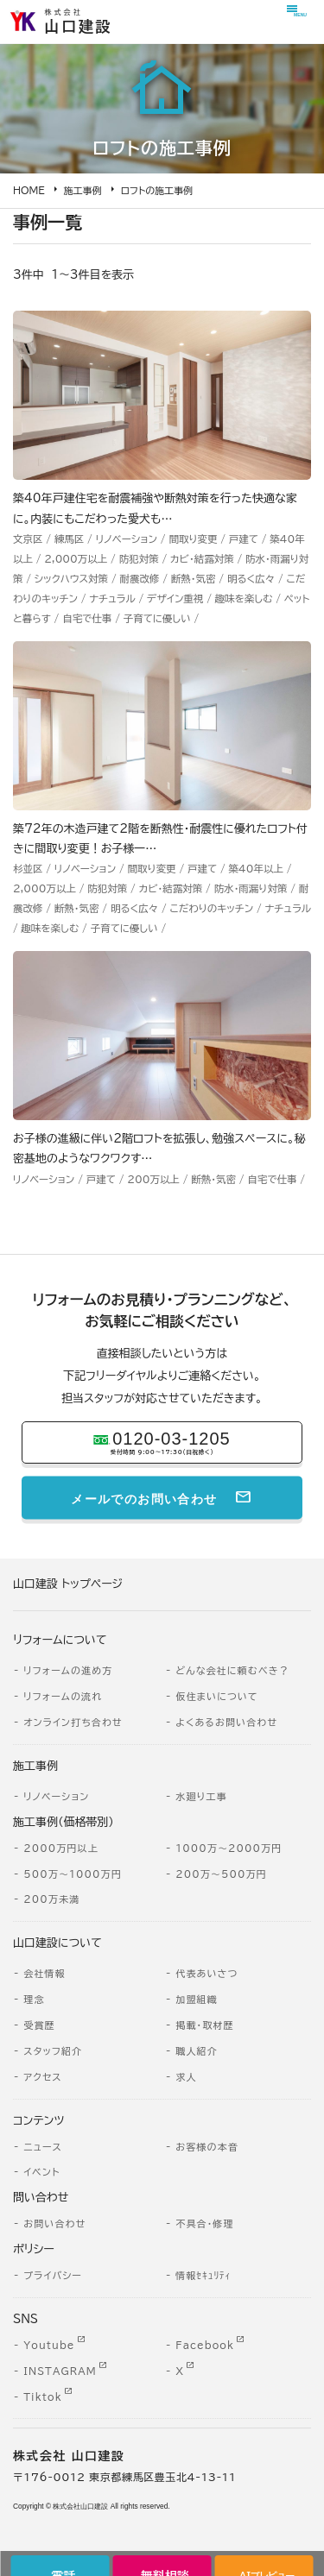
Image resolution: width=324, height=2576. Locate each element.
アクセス (42, 2077)
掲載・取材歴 (204, 2025)
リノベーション (56, 1796)
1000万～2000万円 (228, 1848)
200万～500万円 (220, 1874)
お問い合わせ (54, 2223)
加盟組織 (196, 1999)
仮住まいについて (216, 1696)
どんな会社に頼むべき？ (232, 1670)
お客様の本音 (206, 2146)
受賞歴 (38, 2025)
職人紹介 (196, 2051)
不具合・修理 (204, 2223)
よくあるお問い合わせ (226, 1722)
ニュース (42, 2146)
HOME (29, 190)
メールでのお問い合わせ (144, 1497)
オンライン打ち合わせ (73, 1722)
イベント (41, 2171)
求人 (185, 2077)
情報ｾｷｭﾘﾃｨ (203, 2275)
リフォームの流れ (62, 1696)
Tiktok (42, 2397)
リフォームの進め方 (67, 1670)
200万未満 (51, 1899)
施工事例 (83, 190)
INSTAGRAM (59, 2371)
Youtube (48, 2345)
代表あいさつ (206, 1973)
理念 (33, 1999)
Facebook (204, 2345)
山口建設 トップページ (68, 1584)
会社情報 (44, 1973)
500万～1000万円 (72, 1874)
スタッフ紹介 (52, 2051)
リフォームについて (60, 1640)
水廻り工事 (200, 1796)
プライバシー (52, 2275)
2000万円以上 (60, 1848)
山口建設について (57, 1943)
